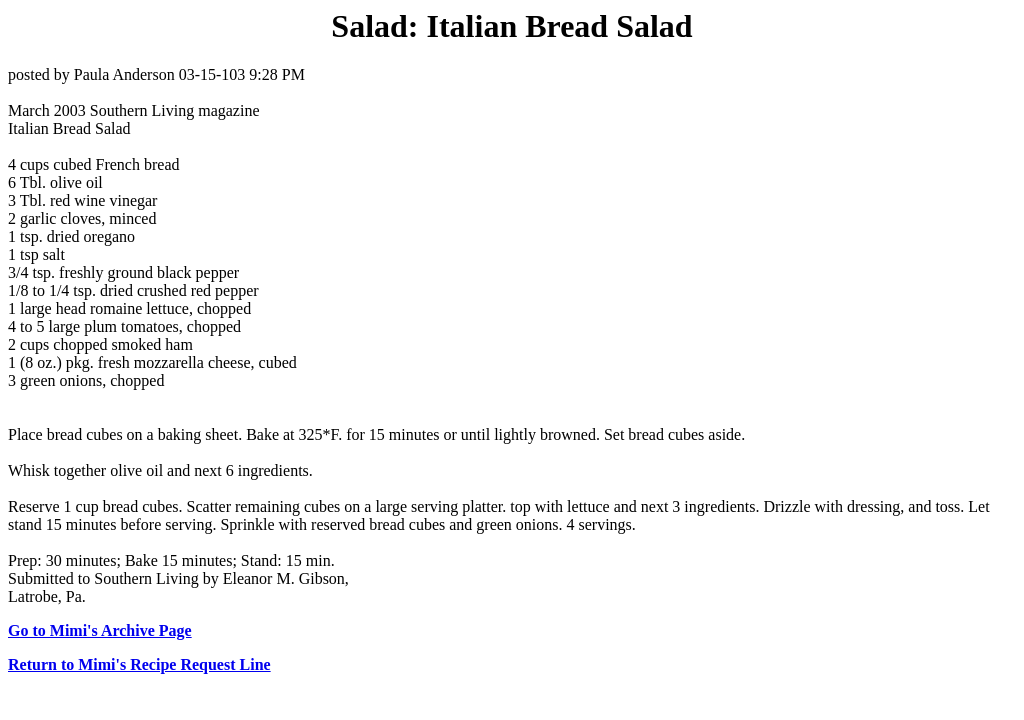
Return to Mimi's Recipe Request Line (139, 664)
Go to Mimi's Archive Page (100, 630)
